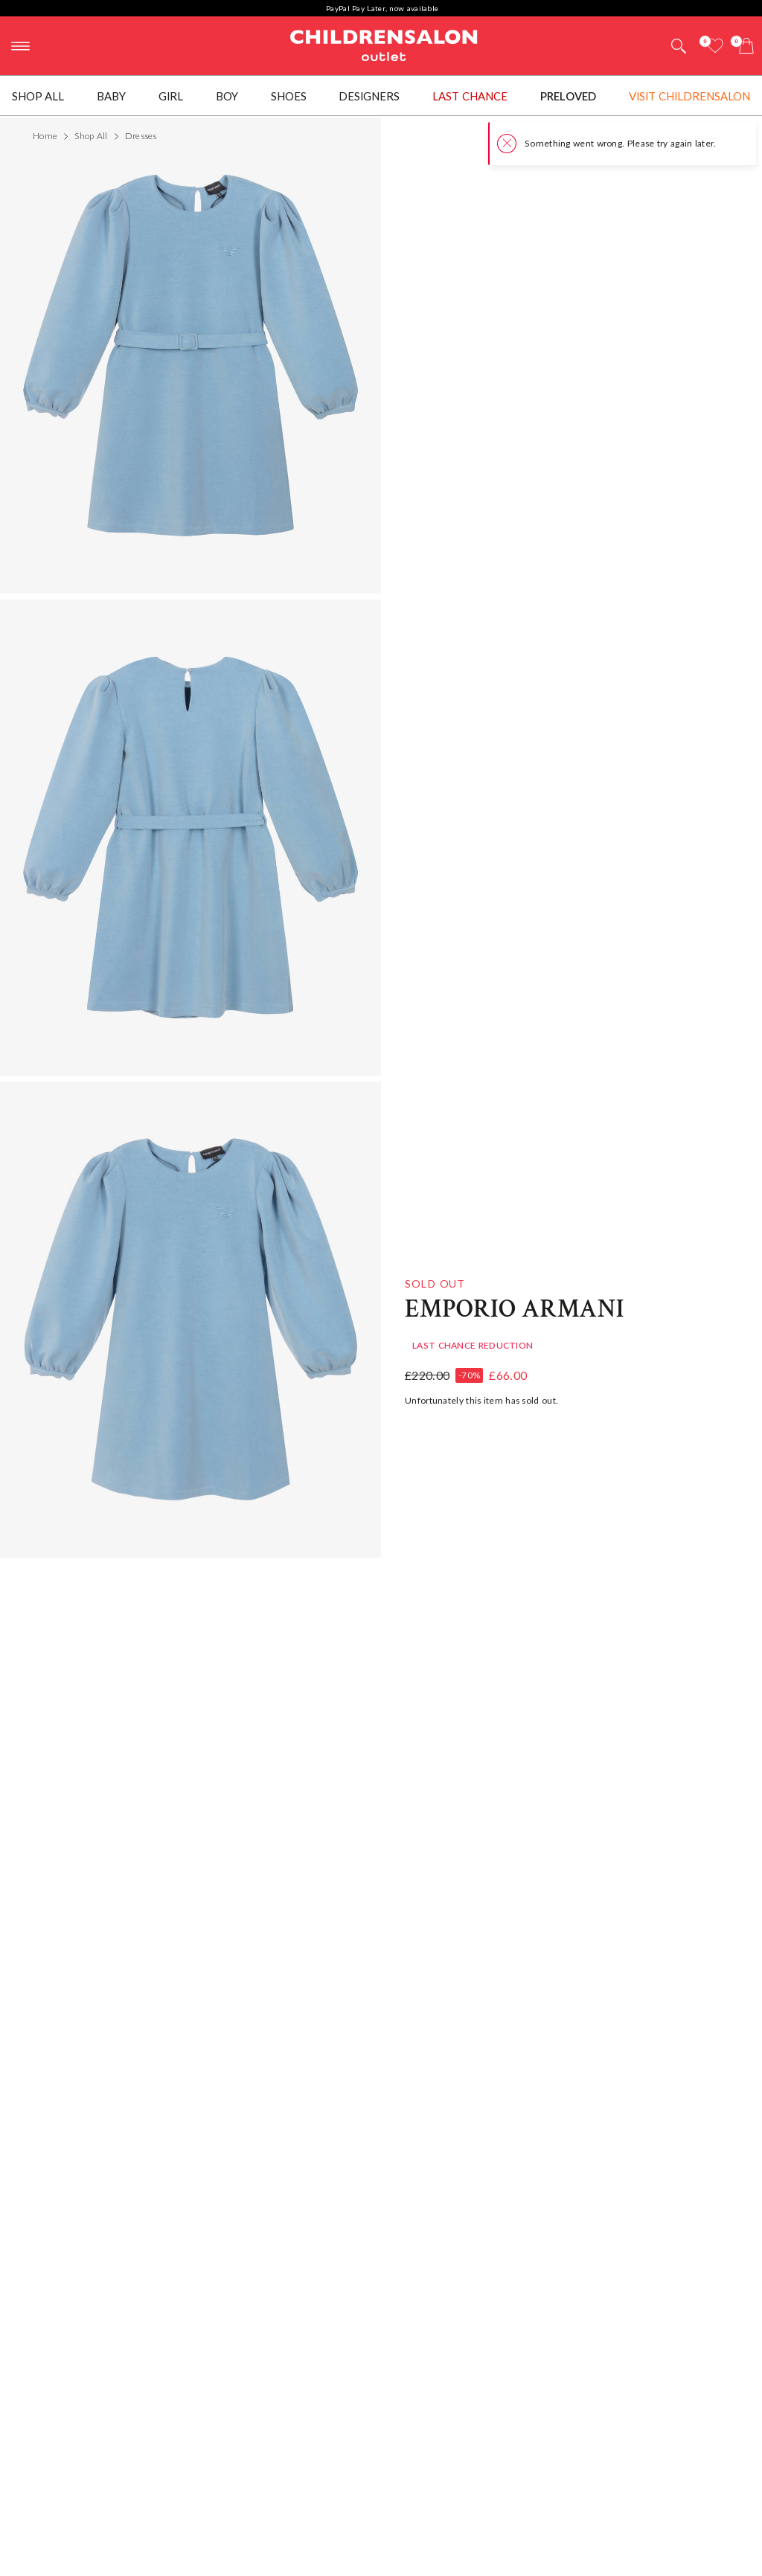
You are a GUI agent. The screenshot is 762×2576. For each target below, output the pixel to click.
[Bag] (746, 46)
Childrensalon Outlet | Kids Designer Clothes (384, 43)
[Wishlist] (715, 46)
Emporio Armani (514, 1305)
